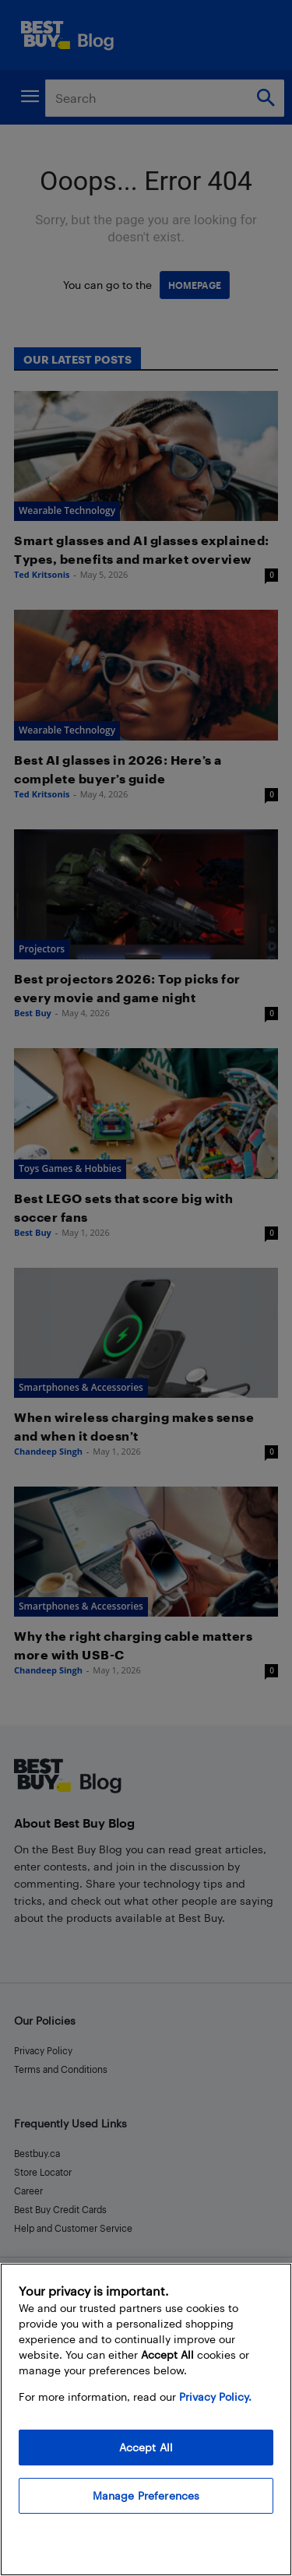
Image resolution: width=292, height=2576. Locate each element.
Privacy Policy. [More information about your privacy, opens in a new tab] (215, 2396)
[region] (146, 2419)
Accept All (146, 2447)
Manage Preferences (146, 2495)
